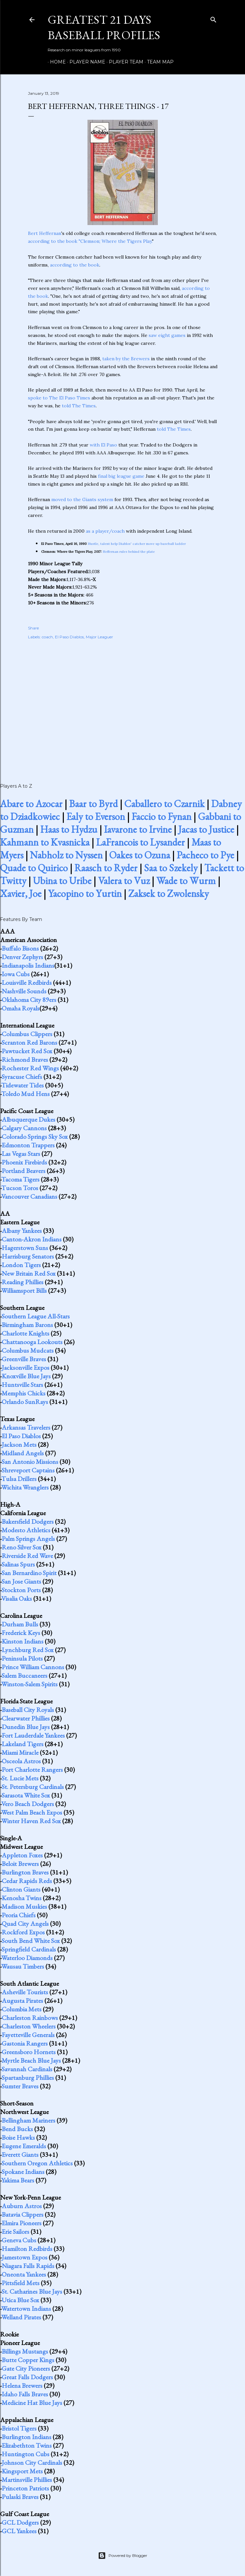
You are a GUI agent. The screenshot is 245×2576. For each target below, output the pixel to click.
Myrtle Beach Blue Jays (31, 2060)
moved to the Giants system (82, 499)
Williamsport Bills (24, 1290)
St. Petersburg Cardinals (33, 1786)
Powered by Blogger (122, 2556)
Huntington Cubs (25, 2454)
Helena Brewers (22, 2385)
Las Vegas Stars (21, 1153)
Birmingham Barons (27, 1324)
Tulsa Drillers (19, 1478)
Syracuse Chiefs (22, 1076)
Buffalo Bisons (20, 948)
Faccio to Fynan (161, 816)
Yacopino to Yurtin (85, 893)
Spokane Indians (23, 2171)
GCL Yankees (19, 2531)
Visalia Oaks (16, 1598)
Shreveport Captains (28, 1470)
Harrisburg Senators (28, 1256)
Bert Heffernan (44, 233)
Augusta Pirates (22, 2000)
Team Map (158, 62)
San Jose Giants (21, 1581)
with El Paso (103, 445)
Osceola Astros (21, 1761)
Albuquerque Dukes (28, 1119)
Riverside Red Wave (27, 1555)
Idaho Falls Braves (25, 2394)
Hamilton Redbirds (27, 2248)
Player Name (85, 62)
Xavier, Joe (20, 893)
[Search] (213, 18)
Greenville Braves (24, 1359)
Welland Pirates (21, 2317)
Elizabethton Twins (27, 2445)
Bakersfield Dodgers (28, 1521)
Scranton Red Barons (29, 1042)
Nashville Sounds (24, 991)
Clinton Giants (21, 1889)
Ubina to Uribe (62, 880)
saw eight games (167, 335)
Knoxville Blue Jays (26, 1376)
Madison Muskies (24, 1906)
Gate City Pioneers (26, 2368)
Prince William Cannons (33, 1667)
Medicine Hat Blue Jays (32, 2402)
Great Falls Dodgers (27, 2377)
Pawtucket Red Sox (27, 1051)
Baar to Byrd (93, 803)
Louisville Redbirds (27, 982)
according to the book (74, 265)
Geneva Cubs (19, 2240)
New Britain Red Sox (29, 1273)
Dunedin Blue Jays (26, 1726)
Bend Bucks (17, 2129)
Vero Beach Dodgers (27, 1803)
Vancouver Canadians (29, 1196)
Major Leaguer (99, 636)
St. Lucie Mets (20, 1778)
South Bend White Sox (31, 1940)
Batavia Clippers (22, 2214)
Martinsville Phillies (27, 2479)
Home (55, 62)
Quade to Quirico (34, 867)
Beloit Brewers (20, 1863)
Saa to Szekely (171, 867)
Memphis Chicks (23, 1393)
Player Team (124, 62)
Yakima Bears (17, 2180)
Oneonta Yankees (24, 2274)
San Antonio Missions (30, 1461)
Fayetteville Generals (28, 2034)
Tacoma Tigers (20, 1179)
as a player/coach (105, 531)
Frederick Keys (21, 1632)
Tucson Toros (19, 1188)
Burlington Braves (25, 1872)
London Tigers (21, 1265)
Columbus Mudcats (28, 1350)
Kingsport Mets (22, 2471)
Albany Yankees (22, 1230)
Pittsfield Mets (20, 2283)
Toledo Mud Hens (25, 1093)
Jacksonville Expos (25, 1367)
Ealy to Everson (95, 816)
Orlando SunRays (25, 1401)
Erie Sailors (15, 2231)
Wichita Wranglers (25, 1487)
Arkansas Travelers (26, 1427)
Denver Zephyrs (22, 957)
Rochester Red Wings (30, 1068)
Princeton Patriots (25, 2488)
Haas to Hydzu (68, 829)
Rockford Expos (23, 1932)
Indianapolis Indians (28, 965)
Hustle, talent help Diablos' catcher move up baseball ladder (137, 544)
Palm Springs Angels (28, 1538)
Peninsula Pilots (22, 1658)
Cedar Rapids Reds (27, 1880)
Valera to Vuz (124, 880)
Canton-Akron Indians (31, 1239)
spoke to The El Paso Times (59, 398)
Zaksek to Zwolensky (168, 893)
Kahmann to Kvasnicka (44, 842)
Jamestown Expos (24, 2257)
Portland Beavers (23, 1170)
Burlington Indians (26, 2437)
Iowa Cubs (16, 974)
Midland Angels (23, 1453)
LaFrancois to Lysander (140, 842)
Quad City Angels (25, 1923)
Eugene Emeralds (24, 2146)
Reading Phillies (22, 1282)
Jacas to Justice (206, 829)
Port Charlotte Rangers (32, 1769)
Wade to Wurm (186, 880)
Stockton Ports (21, 1590)
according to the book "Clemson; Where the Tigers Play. (90, 241)
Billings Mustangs (25, 2351)
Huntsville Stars (22, 1384)
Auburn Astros (22, 2206)
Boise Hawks (18, 2137)
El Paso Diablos (69, 636)
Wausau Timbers (22, 1966)
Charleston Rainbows (30, 2017)
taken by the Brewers (126, 359)
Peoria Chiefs (19, 1915)
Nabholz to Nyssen (66, 855)
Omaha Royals (20, 1008)
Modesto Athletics (26, 1530)
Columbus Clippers (27, 1034)
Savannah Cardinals (27, 2069)
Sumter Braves (20, 2086)
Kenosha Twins (21, 1898)
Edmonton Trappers (28, 1145)
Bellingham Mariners (28, 2120)
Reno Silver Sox (21, 1547)
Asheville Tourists (25, 1992)
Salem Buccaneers (24, 1675)
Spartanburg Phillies (28, 2077)
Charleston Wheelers (29, 2026)
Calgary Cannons (24, 1128)
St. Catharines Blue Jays (32, 2291)
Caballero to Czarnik (164, 803)
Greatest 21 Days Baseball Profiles (104, 27)
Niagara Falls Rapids (28, 2265)
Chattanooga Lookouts (32, 1342)
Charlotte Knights (25, 1333)
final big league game (121, 476)
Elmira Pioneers (21, 2223)
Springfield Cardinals (29, 1949)
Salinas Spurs (18, 1564)
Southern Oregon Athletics (37, 2163)
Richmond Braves (25, 1059)
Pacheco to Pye (205, 855)
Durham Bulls (20, 1624)
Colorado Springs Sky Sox (35, 1136)
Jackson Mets (19, 1444)
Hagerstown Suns (25, 1247)
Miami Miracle (20, 1752)
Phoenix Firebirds (24, 1162)
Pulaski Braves (20, 2496)
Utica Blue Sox (20, 2300)
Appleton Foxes (22, 1855)
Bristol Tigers (19, 2428)
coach (47, 636)
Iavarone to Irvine (138, 829)
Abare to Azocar (31, 803)
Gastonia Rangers (25, 2043)
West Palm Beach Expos (31, 1812)
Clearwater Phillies (26, 1718)
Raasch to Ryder (105, 867)
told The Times (79, 406)
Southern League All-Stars (36, 1316)
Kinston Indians (22, 1641)
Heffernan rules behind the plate (129, 551)
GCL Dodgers (20, 2522)
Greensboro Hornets (29, 2052)
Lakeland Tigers (22, 1744)
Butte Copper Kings (28, 2360)
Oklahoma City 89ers (29, 999)
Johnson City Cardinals (32, 2462)
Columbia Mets (21, 2009)
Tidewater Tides (22, 1085)
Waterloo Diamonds (27, 1957)
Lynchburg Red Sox (28, 1649)
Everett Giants (20, 2154)
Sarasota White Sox (26, 1795)
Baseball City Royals (28, 1709)
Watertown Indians (26, 2308)
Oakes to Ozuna (139, 855)
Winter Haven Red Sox (31, 1821)
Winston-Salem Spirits (29, 1684)
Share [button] (33, 627)
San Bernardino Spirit (29, 1573)
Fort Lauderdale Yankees (33, 1735)
